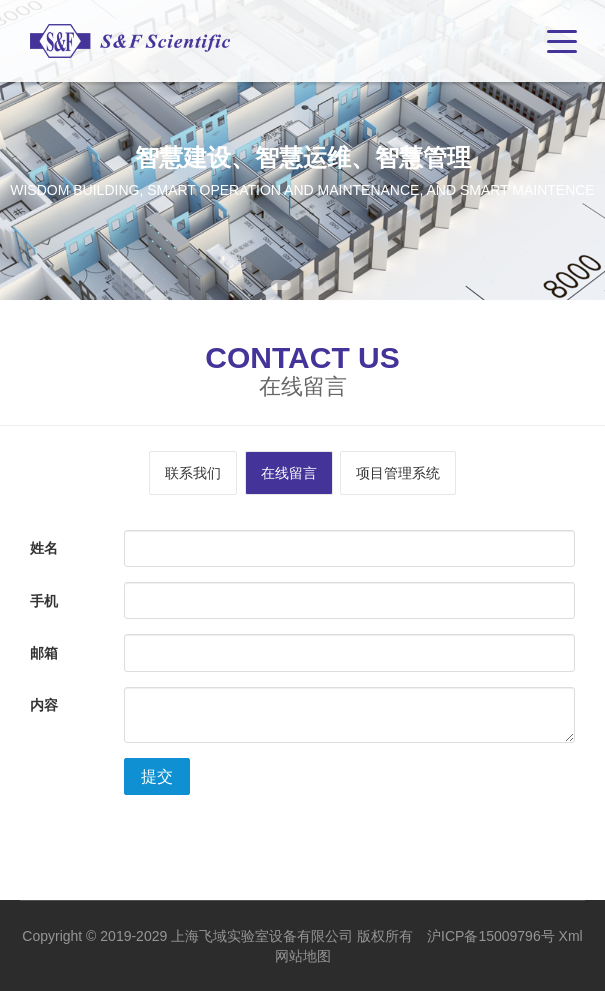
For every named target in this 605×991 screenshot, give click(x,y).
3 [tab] (329, 285)
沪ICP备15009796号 (491, 936)
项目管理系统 (398, 473)
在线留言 (289, 473)
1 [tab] (281, 285)
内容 (44, 705)
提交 (157, 776)
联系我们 (193, 473)
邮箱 (44, 653)
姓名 (44, 548)
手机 (44, 601)
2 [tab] (307, 285)
